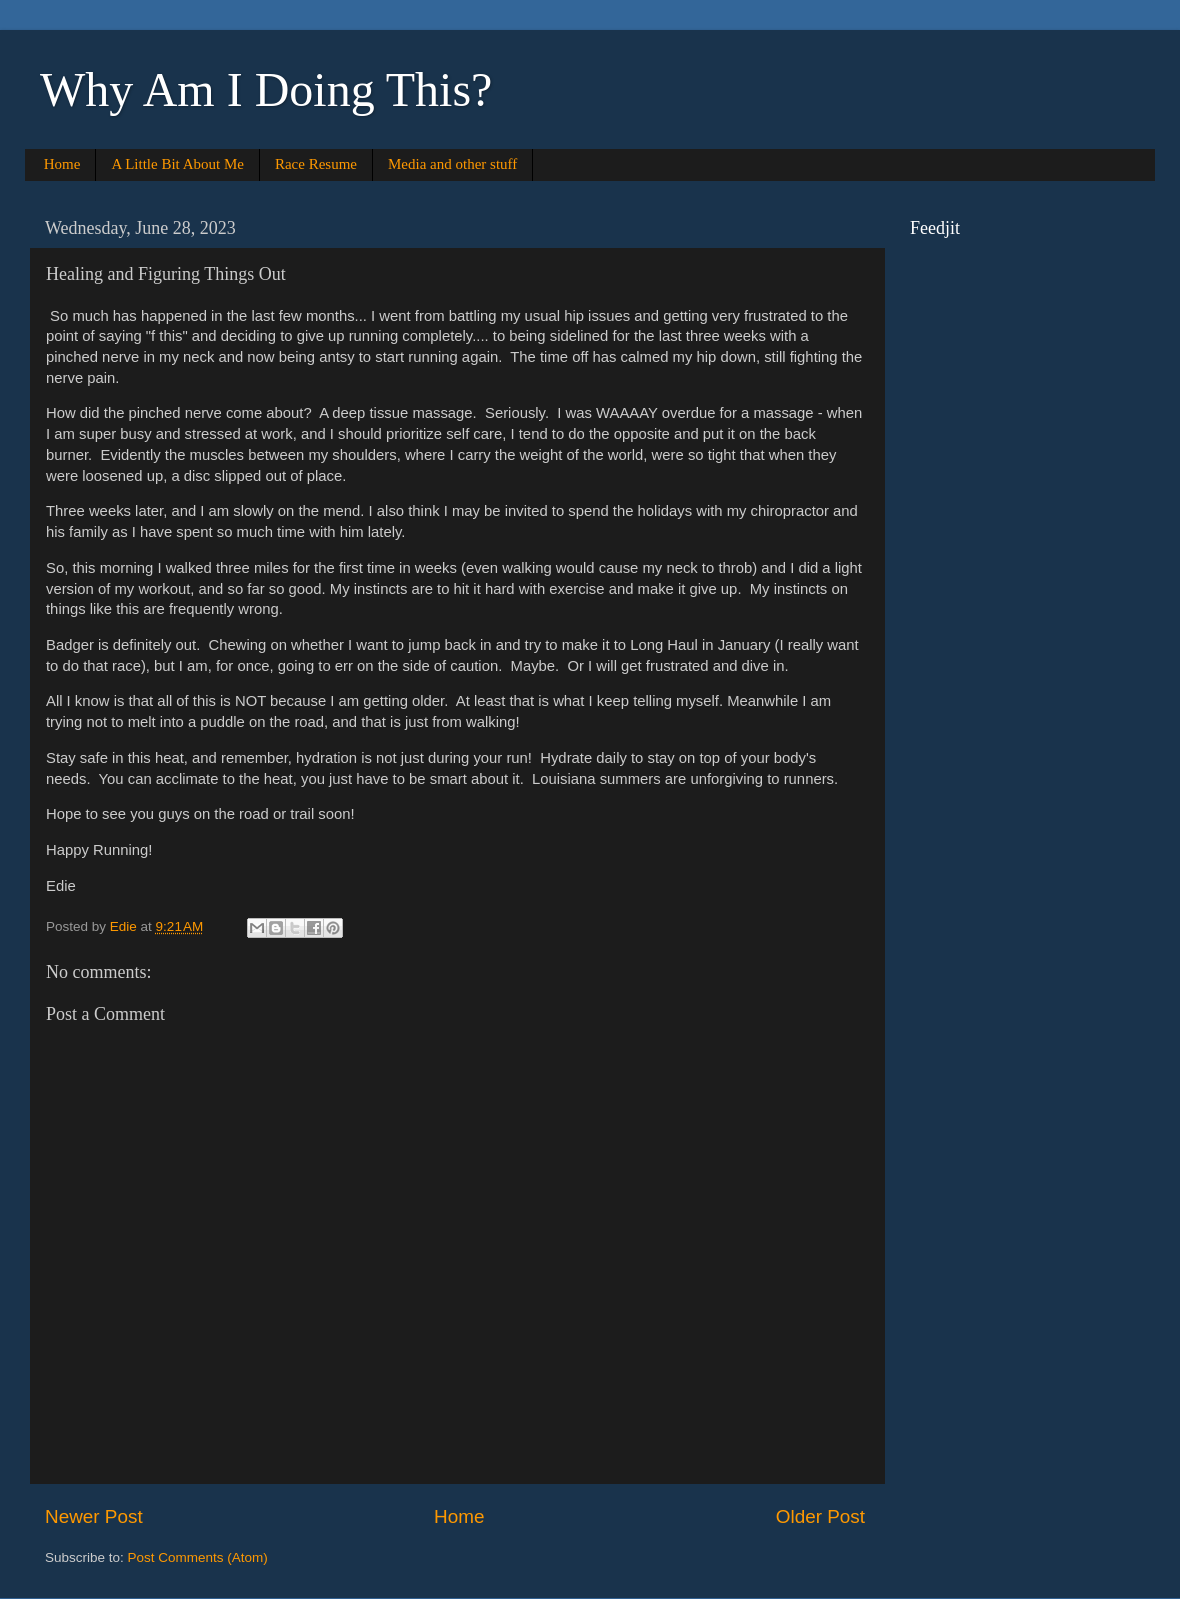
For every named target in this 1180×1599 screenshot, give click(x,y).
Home (62, 164)
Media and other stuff (452, 164)
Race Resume (316, 164)
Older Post (820, 1516)
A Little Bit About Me (177, 164)
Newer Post (94, 1516)
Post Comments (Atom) (198, 1557)
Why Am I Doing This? (266, 89)
